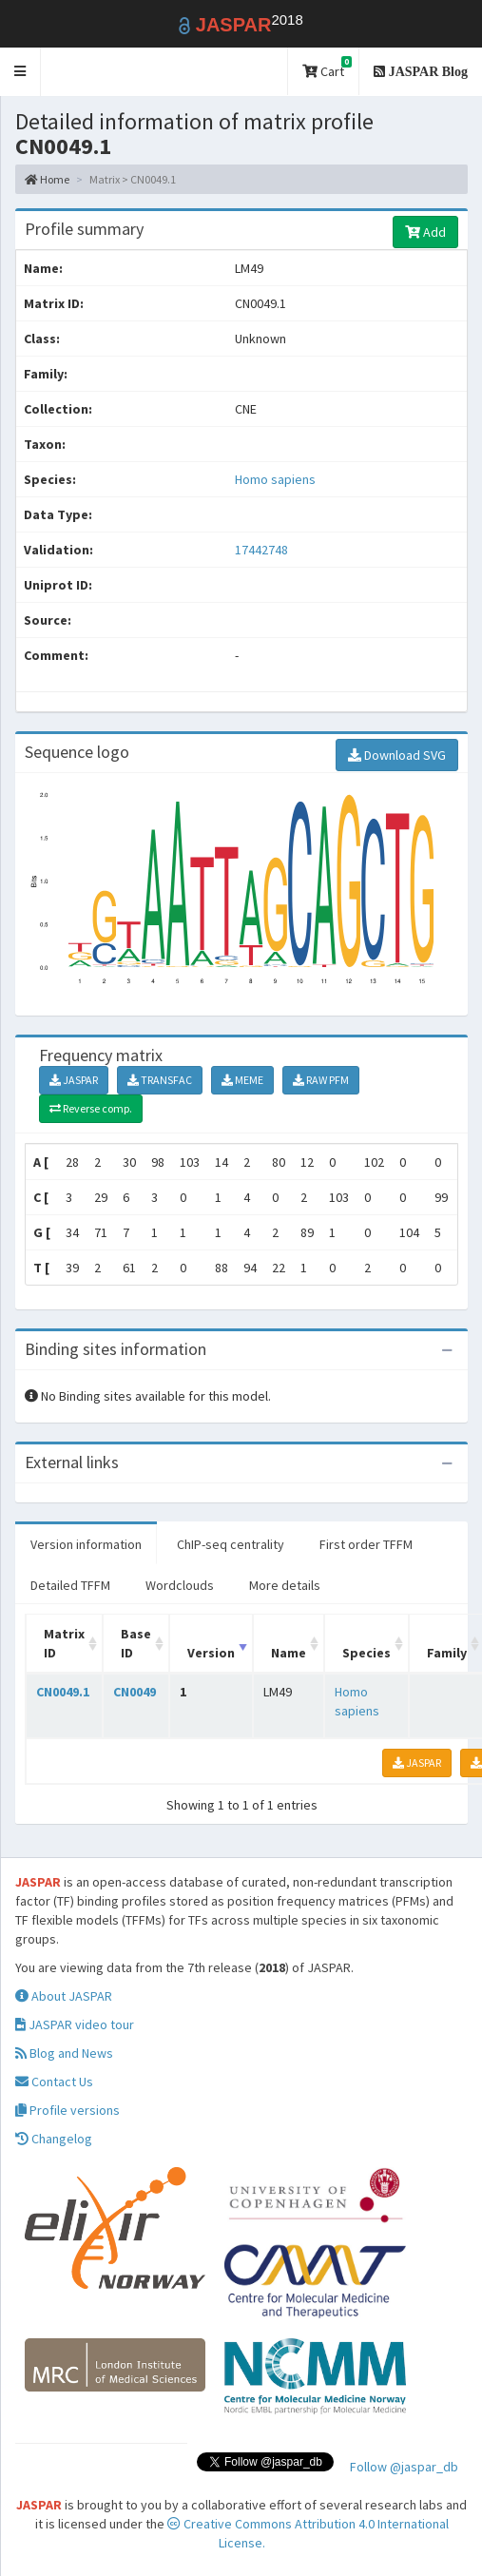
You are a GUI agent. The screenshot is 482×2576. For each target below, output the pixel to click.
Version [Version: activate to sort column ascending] (211, 1652)
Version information (86, 1544)
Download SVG (397, 755)
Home (47, 179)
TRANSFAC (159, 1080)
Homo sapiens (275, 479)
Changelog (53, 2138)
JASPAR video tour (74, 2024)
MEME (242, 1080)
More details (284, 1585)
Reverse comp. (90, 1108)
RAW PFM (321, 1080)
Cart (327, 68)
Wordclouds (179, 1585)
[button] (20, 72)
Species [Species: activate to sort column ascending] (366, 1652)
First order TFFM (366, 1544)
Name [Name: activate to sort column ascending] (288, 1652)
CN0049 (134, 1691)
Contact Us (54, 2081)
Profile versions (67, 2110)
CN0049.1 (62, 1691)
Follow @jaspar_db (404, 2466)
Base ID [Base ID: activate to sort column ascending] (136, 1643)
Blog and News (64, 2053)
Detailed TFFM (70, 1585)
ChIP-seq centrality (230, 1544)
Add (425, 232)
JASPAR (73, 1080)
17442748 (261, 549)
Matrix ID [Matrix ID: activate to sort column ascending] (64, 1643)
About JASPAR (63, 1996)
